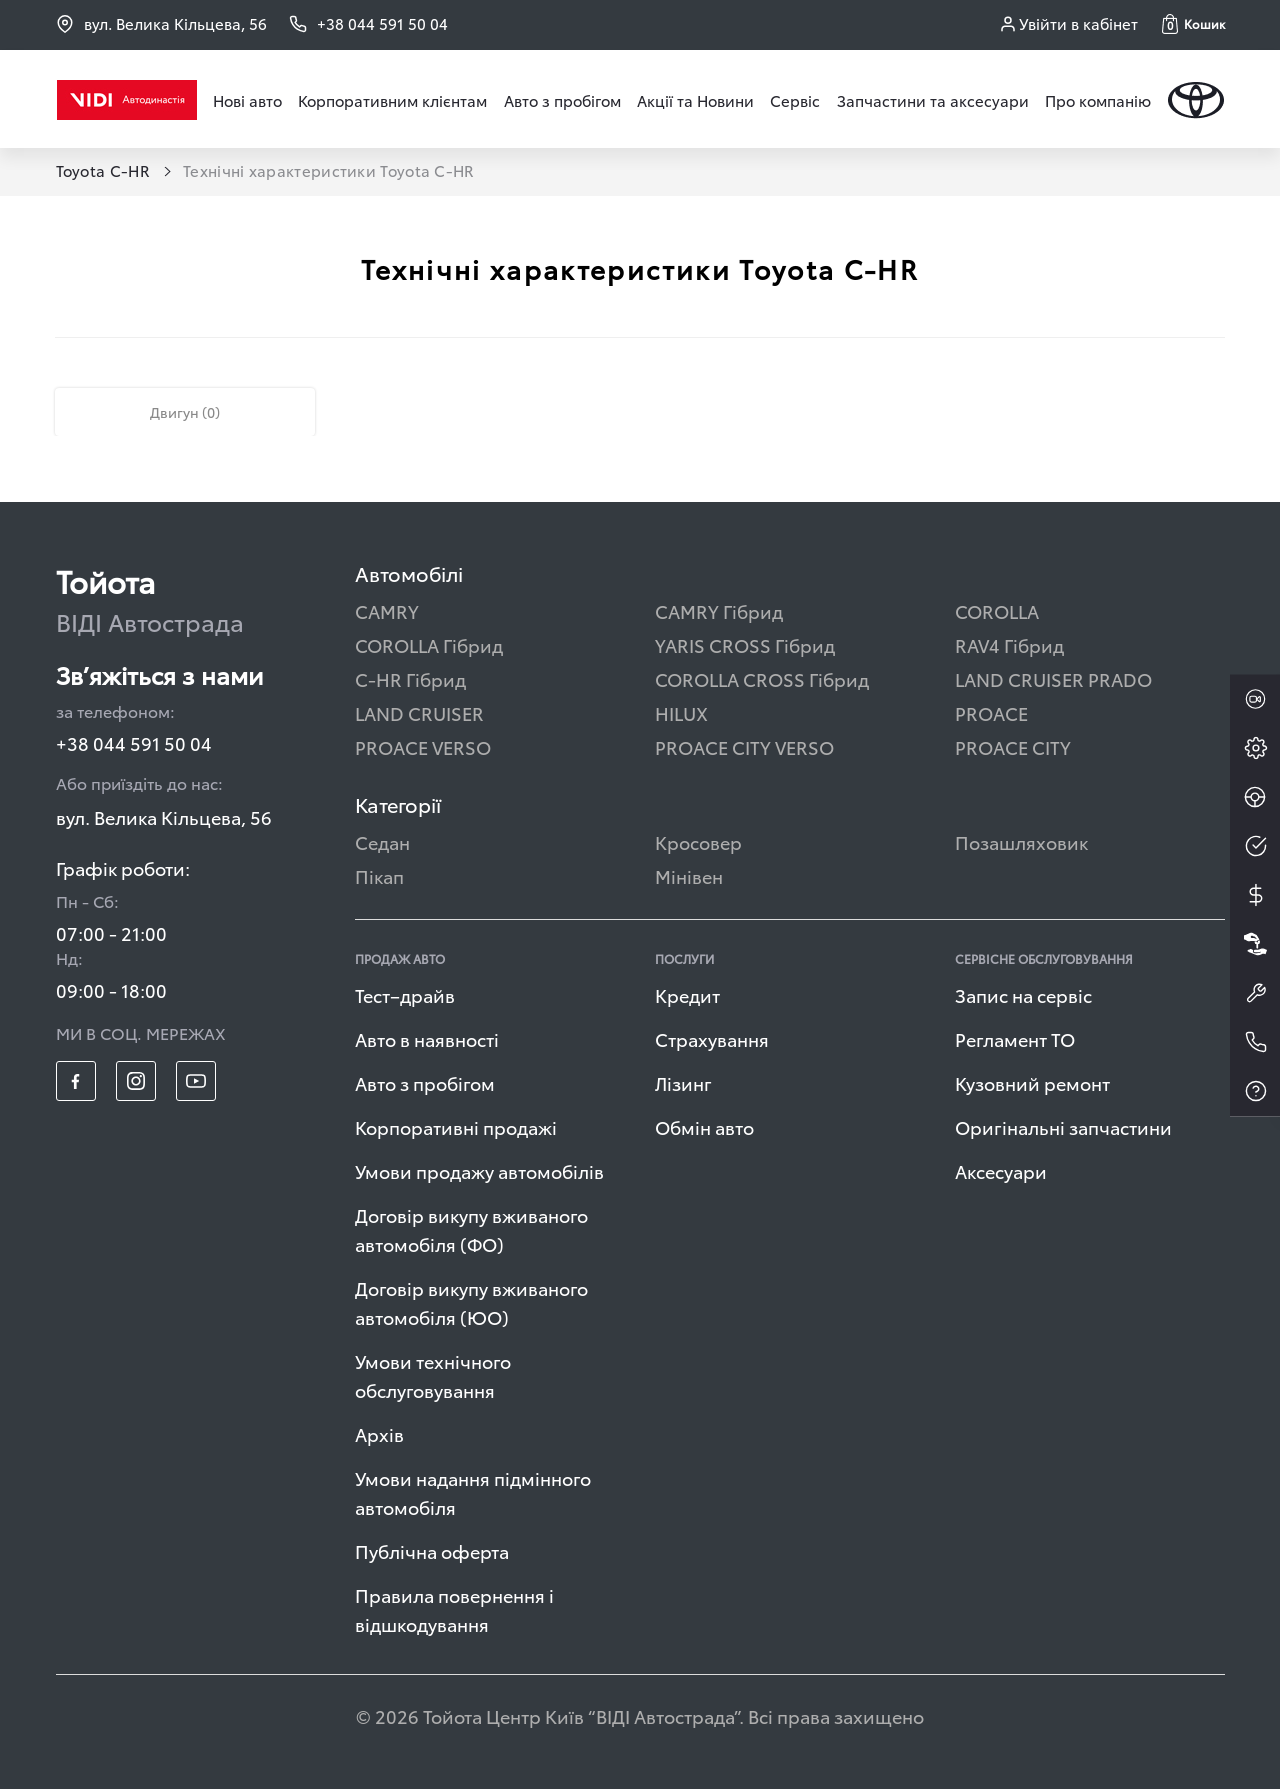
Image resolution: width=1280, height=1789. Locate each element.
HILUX (681, 712)
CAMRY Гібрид (719, 610)
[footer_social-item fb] (76, 1081)
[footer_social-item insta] (136, 1081)
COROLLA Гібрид (429, 644)
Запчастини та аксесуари (933, 100)
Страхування (712, 1038)
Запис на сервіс (1023, 994)
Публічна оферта (432, 1550)
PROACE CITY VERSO (744, 746)
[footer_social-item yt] (196, 1081)
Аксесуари (1001, 1170)
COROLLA (997, 610)
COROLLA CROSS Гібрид (762, 678)
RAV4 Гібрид (1009, 644)
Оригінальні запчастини (1063, 1126)
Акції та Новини (695, 100)
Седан (382, 841)
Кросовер (698, 841)
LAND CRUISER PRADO (1053, 678)
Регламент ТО (1015, 1038)
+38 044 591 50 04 (134, 742)
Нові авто (247, 100)
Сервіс (795, 100)
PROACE (991, 712)
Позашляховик (1021, 841)
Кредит (687, 994)
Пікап (379, 875)
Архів (379, 1433)
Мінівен (689, 875)
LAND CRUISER (419, 712)
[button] (1193, 24)
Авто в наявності (427, 1038)
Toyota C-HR (105, 170)
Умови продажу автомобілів (479, 1170)
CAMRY (387, 610)
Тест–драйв (405, 994)
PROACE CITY (1013, 746)
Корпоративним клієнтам (392, 100)
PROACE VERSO (423, 746)
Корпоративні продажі (456, 1126)
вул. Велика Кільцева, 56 (161, 23)
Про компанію (1098, 100)
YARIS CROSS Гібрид (745, 644)
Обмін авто (704, 1126)
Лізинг (683, 1082)
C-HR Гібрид (410, 678)
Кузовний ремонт (1032, 1082)
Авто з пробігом (562, 100)
